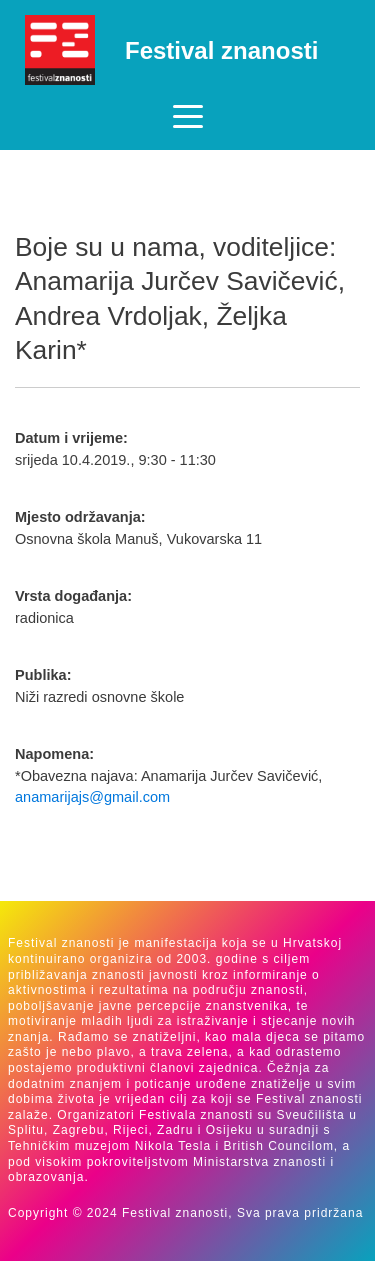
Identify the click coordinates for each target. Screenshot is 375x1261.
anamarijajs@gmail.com (92, 797)
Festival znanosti (221, 50)
